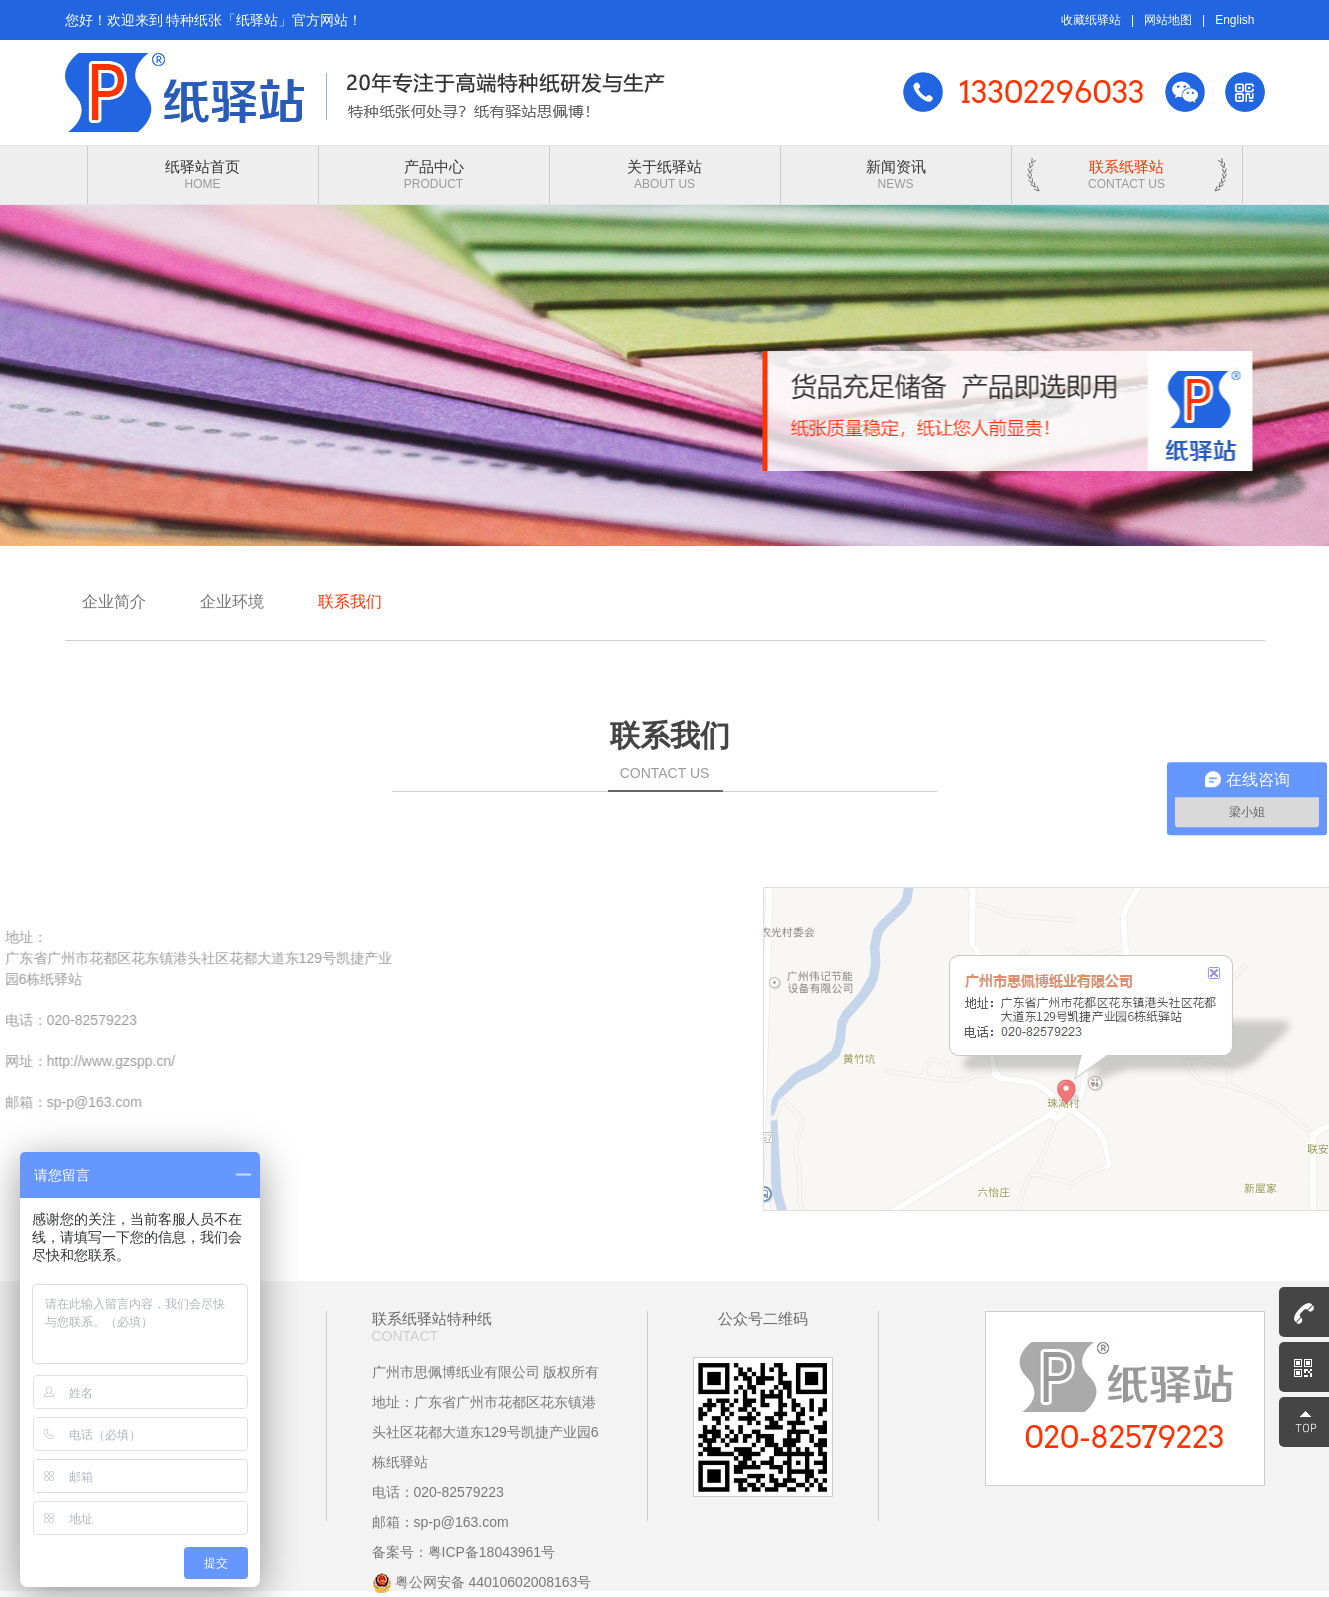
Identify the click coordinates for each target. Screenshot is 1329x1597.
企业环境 (232, 601)
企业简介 (114, 601)
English (1234, 20)
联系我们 (350, 601)
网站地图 (1168, 20)
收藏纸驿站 (1091, 20)
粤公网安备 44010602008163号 (482, 1582)
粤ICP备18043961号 (492, 1552)
